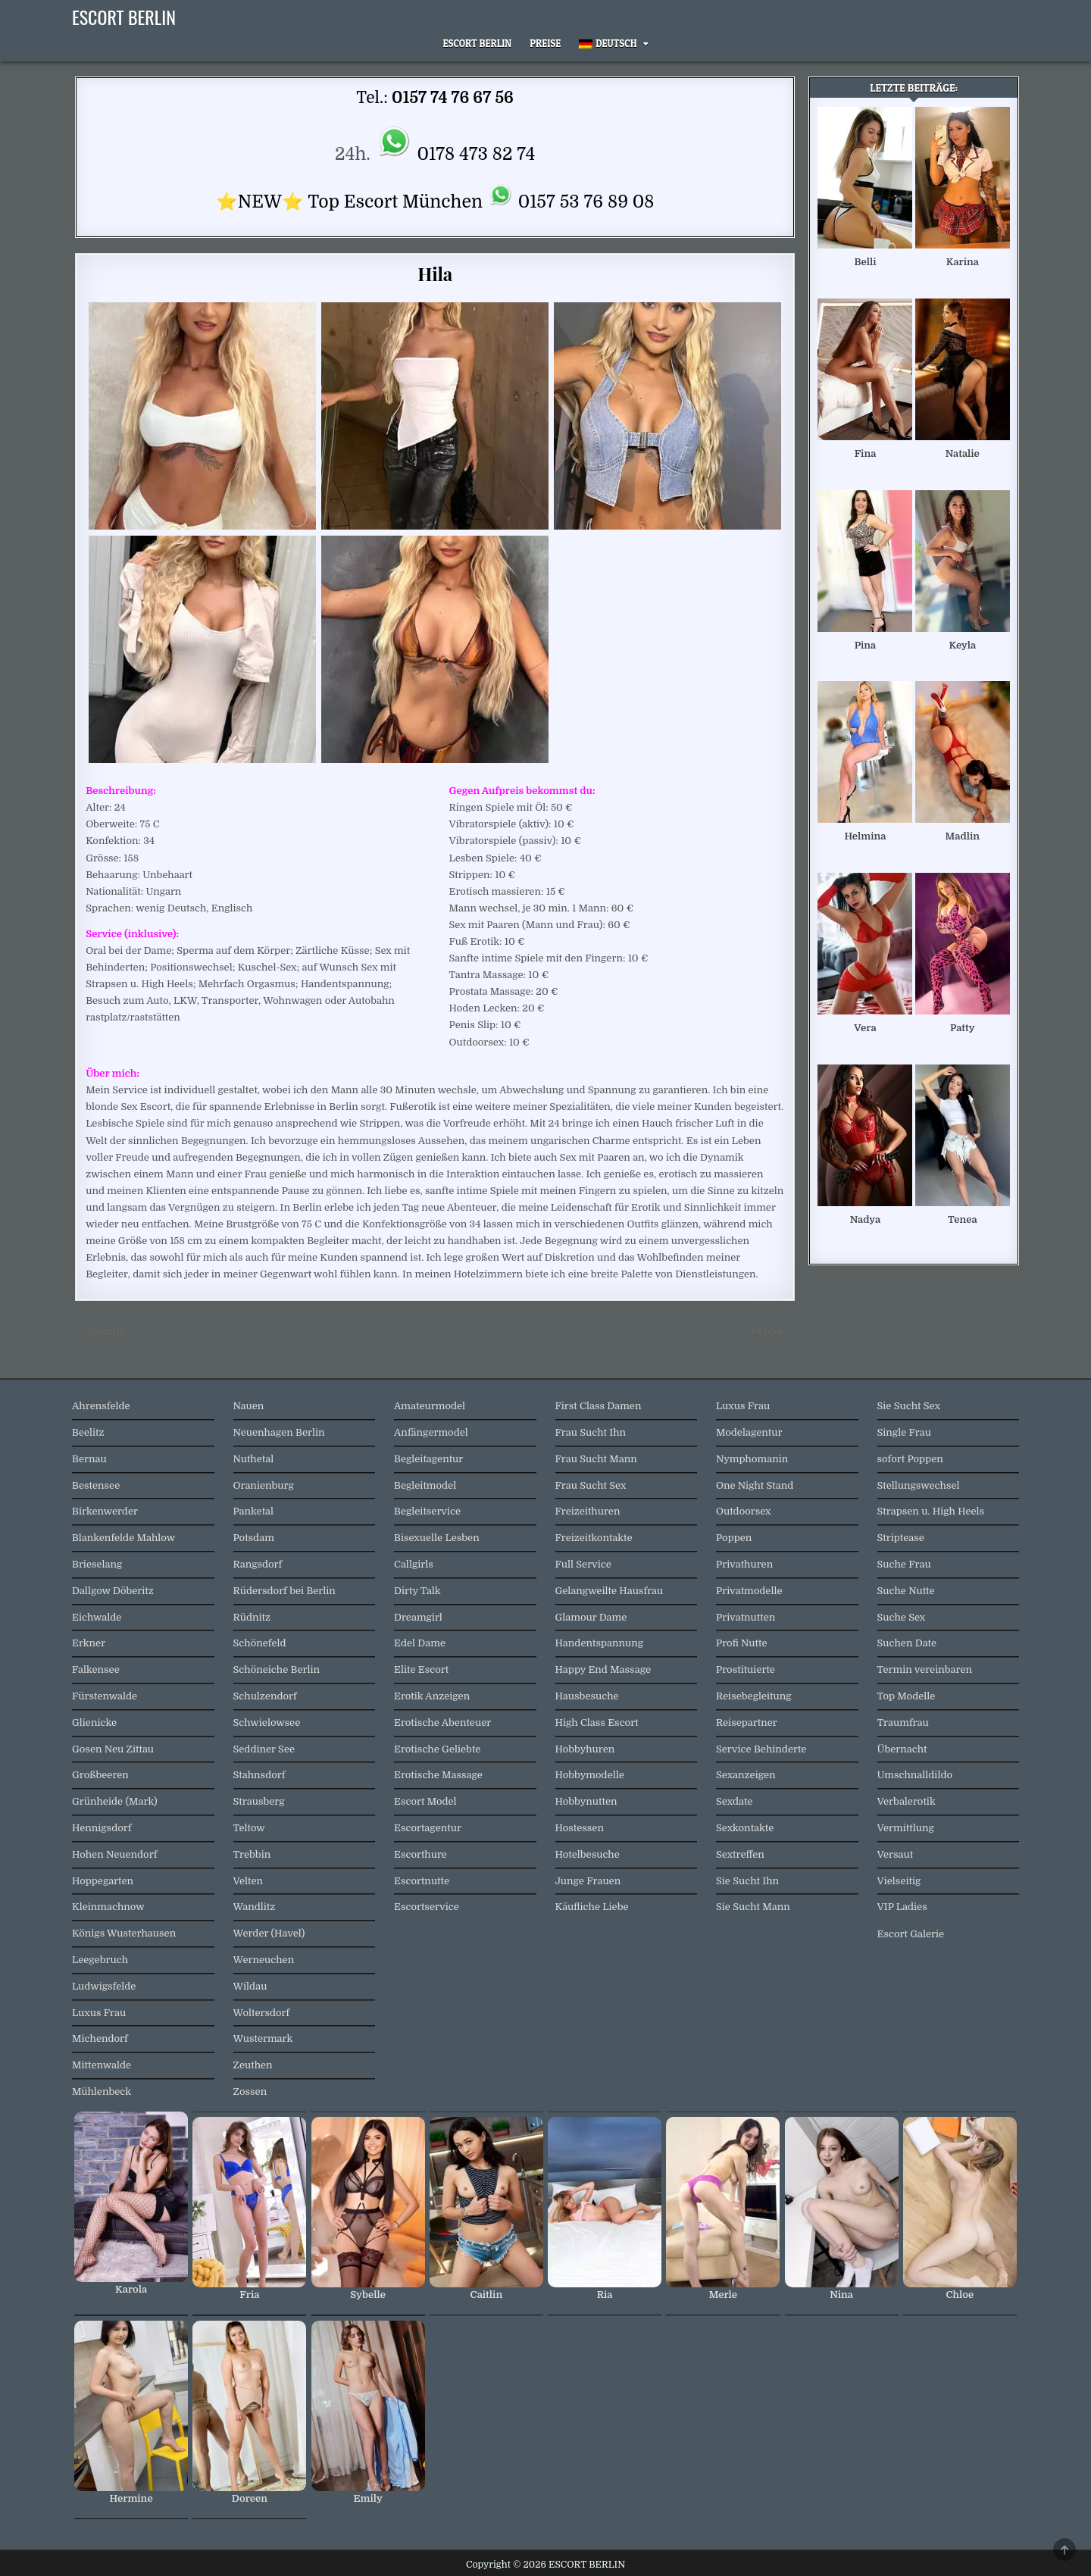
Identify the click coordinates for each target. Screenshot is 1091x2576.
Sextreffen (740, 1854)
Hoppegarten (102, 1881)
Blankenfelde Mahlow (123, 1537)
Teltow (249, 1828)
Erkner (88, 1643)
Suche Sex (901, 1617)
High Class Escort (597, 1722)
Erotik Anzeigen (432, 1696)
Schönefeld (259, 1643)
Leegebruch (100, 1959)
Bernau (89, 1459)
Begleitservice (427, 1511)
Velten (248, 1881)
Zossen (250, 2091)
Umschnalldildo (915, 1774)
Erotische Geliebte (437, 1749)
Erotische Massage (438, 1774)
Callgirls (413, 1564)
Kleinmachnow (108, 1906)
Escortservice (426, 1906)
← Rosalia (100, 1331)
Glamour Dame (591, 1617)
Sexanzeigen (746, 1774)
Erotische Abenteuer (442, 1722)
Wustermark (263, 2038)
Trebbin (252, 1854)
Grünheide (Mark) (115, 1801)
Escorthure (420, 1854)
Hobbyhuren (585, 1749)
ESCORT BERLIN (124, 16)
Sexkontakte (745, 1828)
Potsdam (253, 1537)
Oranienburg (263, 1485)
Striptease (900, 1537)
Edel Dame (419, 1643)
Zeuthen (253, 2065)
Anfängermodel (431, 1432)
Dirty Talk (417, 1590)
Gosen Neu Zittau (113, 1749)
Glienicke (94, 1722)
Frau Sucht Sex (591, 1485)
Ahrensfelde (101, 1405)
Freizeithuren (588, 1511)
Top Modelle (906, 1696)
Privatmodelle (749, 1590)
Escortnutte (421, 1881)
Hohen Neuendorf (114, 1854)
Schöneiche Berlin (276, 1669)
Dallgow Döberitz (113, 1590)
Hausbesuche (587, 1696)
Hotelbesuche (587, 1854)
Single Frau (904, 1432)
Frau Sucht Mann (596, 1459)
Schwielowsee (267, 1722)
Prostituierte (745, 1669)
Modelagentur (749, 1432)
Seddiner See (264, 1749)
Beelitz (88, 1432)
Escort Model (425, 1801)
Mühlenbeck (101, 2091)
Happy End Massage (603, 1669)
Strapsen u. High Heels (931, 1511)
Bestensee (96, 1485)
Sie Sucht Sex (908, 1405)
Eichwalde (96, 1617)
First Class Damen (598, 1405)
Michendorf (100, 2038)
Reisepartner (746, 1722)
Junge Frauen (588, 1881)
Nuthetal (253, 1459)
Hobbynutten (586, 1801)
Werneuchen (264, 1959)
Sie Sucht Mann (753, 1906)
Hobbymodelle (589, 1774)
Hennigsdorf (101, 1828)
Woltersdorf (261, 2012)
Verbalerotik (906, 1801)
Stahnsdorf (259, 1774)
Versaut (895, 1854)
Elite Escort (421, 1669)
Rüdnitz (251, 1617)
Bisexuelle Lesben (437, 1537)
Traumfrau (903, 1722)
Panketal (253, 1511)
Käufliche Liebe (592, 1906)
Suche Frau (904, 1564)
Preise (545, 43)
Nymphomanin (752, 1459)
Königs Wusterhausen (124, 1933)
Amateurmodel (429, 1405)
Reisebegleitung (754, 1696)
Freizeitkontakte (594, 1537)
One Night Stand (754, 1485)
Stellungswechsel (918, 1485)
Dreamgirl (418, 1617)
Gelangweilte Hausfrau (609, 1590)
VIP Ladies (902, 1906)
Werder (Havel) (269, 1933)
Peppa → (773, 1331)
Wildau (250, 1986)
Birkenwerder (105, 1511)
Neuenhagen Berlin (279, 1432)
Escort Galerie (911, 1934)
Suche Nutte (906, 1590)
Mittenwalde (101, 2065)
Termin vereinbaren (925, 1669)
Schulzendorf (265, 1696)
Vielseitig (899, 1881)
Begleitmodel (425, 1485)
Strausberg (259, 1801)
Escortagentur (427, 1828)
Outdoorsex (743, 1511)
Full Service (583, 1564)
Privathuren (744, 1564)
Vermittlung (905, 1828)
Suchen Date (907, 1643)
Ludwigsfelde (104, 1986)
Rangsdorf (258, 1564)
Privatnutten (745, 1617)
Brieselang (97, 1564)
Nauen (248, 1405)
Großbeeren (100, 1774)
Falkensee (96, 1669)
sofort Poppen (910, 1459)
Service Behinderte (761, 1749)
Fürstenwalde (104, 1696)
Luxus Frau (99, 2012)
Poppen (734, 1537)
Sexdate (734, 1801)
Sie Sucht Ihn (747, 1881)
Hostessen (579, 1828)
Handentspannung (599, 1643)
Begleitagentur (428, 1459)
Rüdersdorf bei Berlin (284, 1590)
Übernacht (902, 1749)
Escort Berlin (476, 43)
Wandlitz (254, 1906)
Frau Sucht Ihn (591, 1432)
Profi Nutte (741, 1643)
